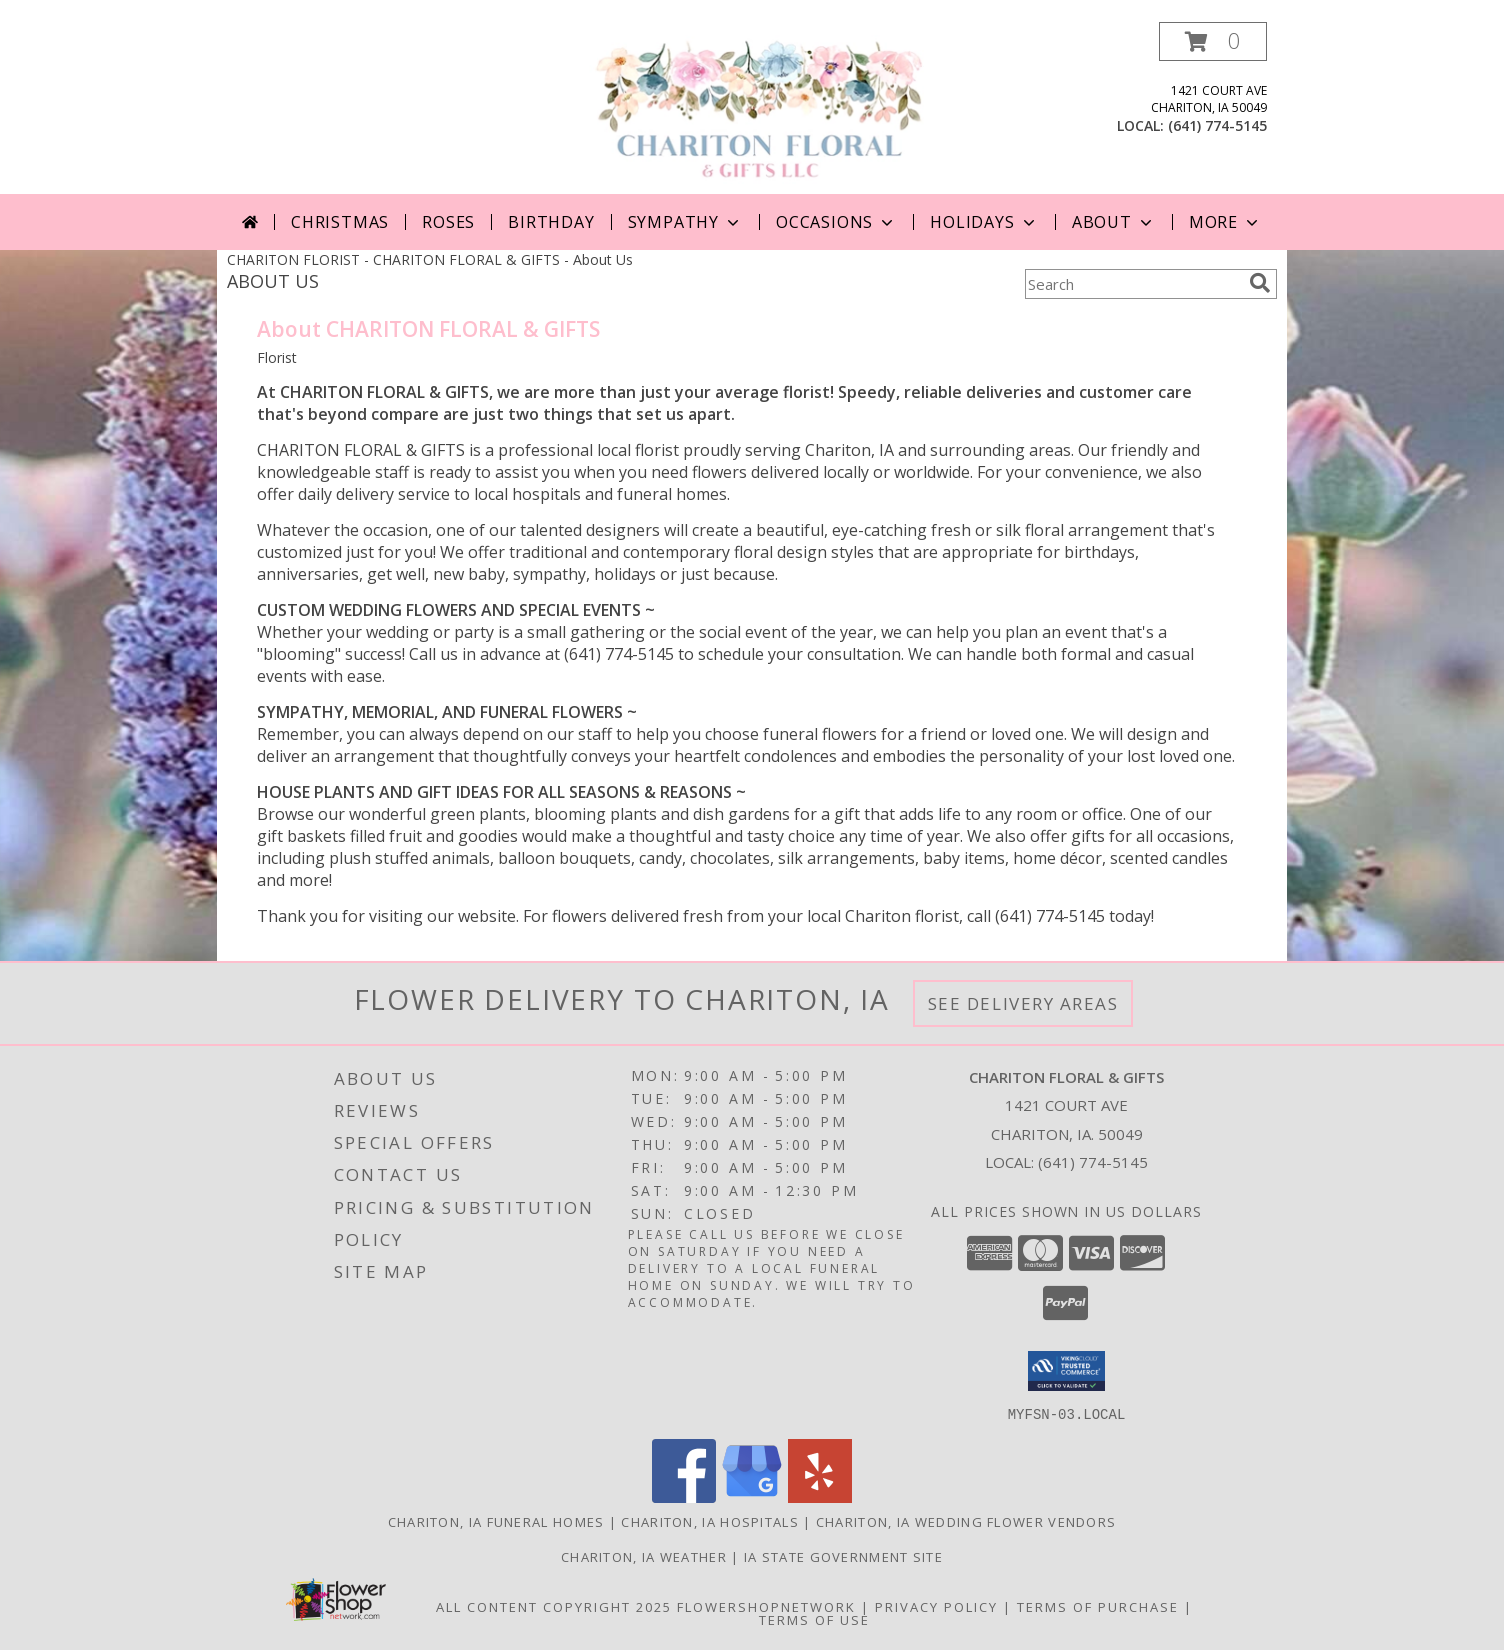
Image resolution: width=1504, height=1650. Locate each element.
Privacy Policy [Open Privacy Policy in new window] (936, 1606)
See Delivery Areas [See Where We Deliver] (1023, 1003)
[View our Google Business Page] (752, 1496)
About (1114, 222)
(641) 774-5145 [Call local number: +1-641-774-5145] (1217, 125)
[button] (1213, 41)
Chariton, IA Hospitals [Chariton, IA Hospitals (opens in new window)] (710, 1521)
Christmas (340, 222)
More (1225, 222)
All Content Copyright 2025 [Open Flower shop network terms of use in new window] (554, 1606)
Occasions (836, 222)
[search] (1260, 283)
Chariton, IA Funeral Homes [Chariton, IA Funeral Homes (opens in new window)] (496, 1521)
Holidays (984, 222)
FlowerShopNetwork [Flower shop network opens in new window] (766, 1606)
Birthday (551, 222)
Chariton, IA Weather (644, 1556)
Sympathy (685, 222)
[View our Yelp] (820, 1496)
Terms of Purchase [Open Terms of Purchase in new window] (1098, 1606)
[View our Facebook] (684, 1496)
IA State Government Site (843, 1556)
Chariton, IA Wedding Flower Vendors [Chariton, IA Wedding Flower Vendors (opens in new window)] (966, 1521)
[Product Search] (1133, 284)
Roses (448, 222)
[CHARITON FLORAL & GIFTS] (759, 107)
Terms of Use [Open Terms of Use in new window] (814, 1619)
